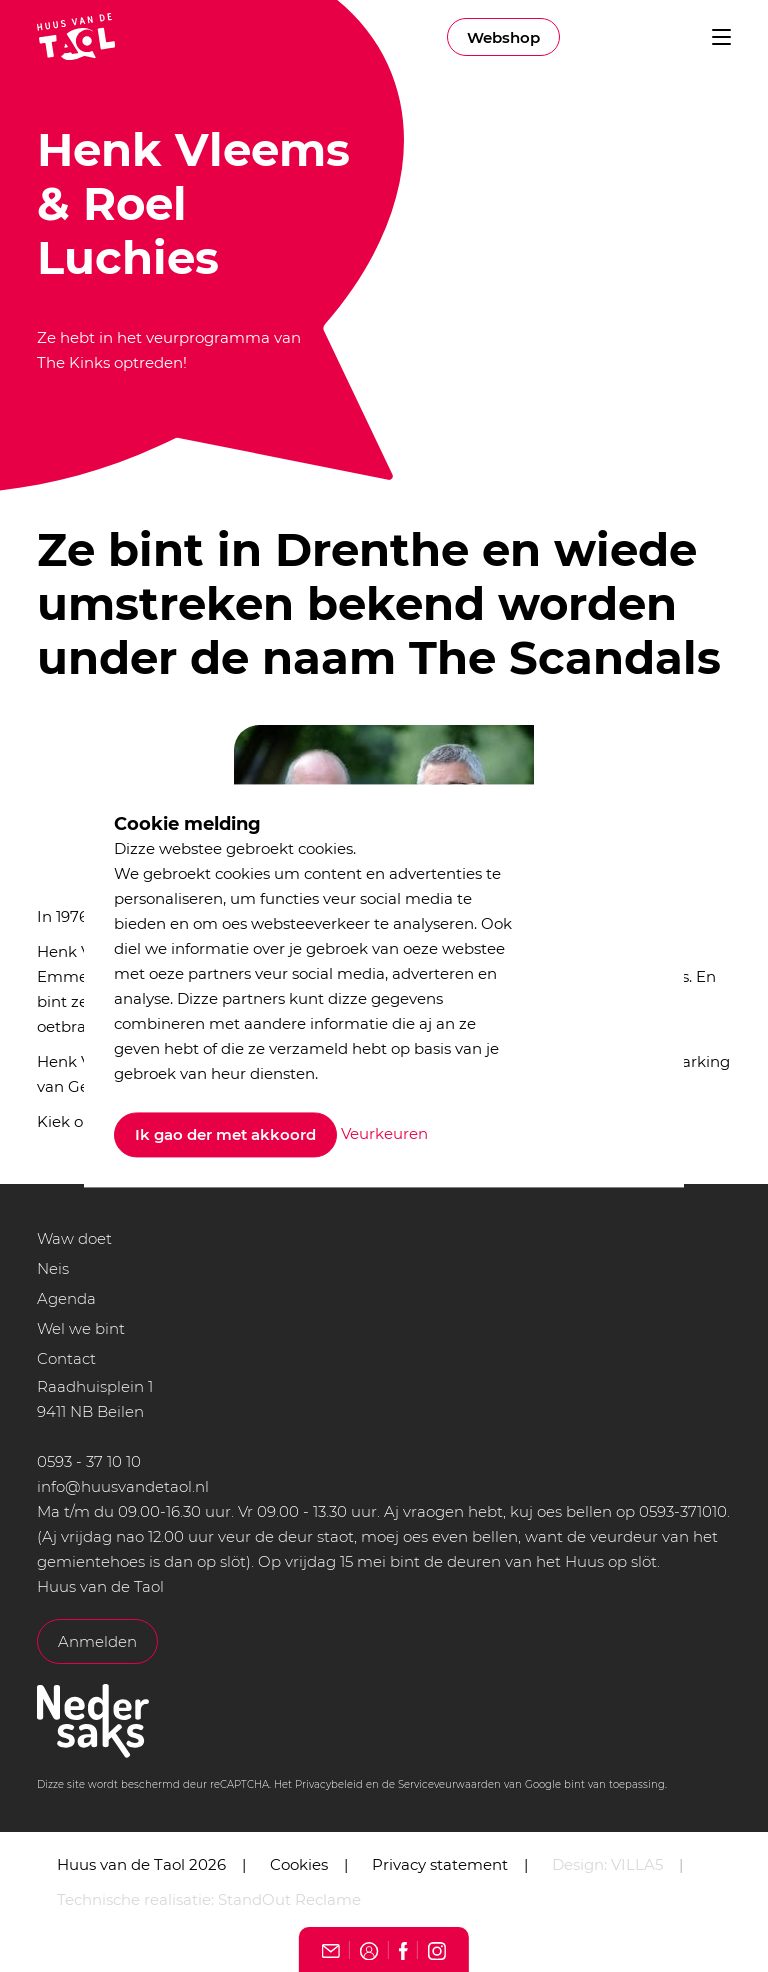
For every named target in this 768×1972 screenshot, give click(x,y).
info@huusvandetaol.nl (123, 1486)
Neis (53, 1268)
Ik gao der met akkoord (225, 1135)
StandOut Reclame (289, 1899)
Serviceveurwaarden (449, 1784)
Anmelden (97, 1641)
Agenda (66, 1298)
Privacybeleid (329, 1784)
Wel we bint (81, 1328)
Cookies (299, 1864)
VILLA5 (637, 1864)
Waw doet (74, 1238)
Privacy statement (440, 1864)
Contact (66, 1358)
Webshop (503, 37)
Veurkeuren (384, 1133)
